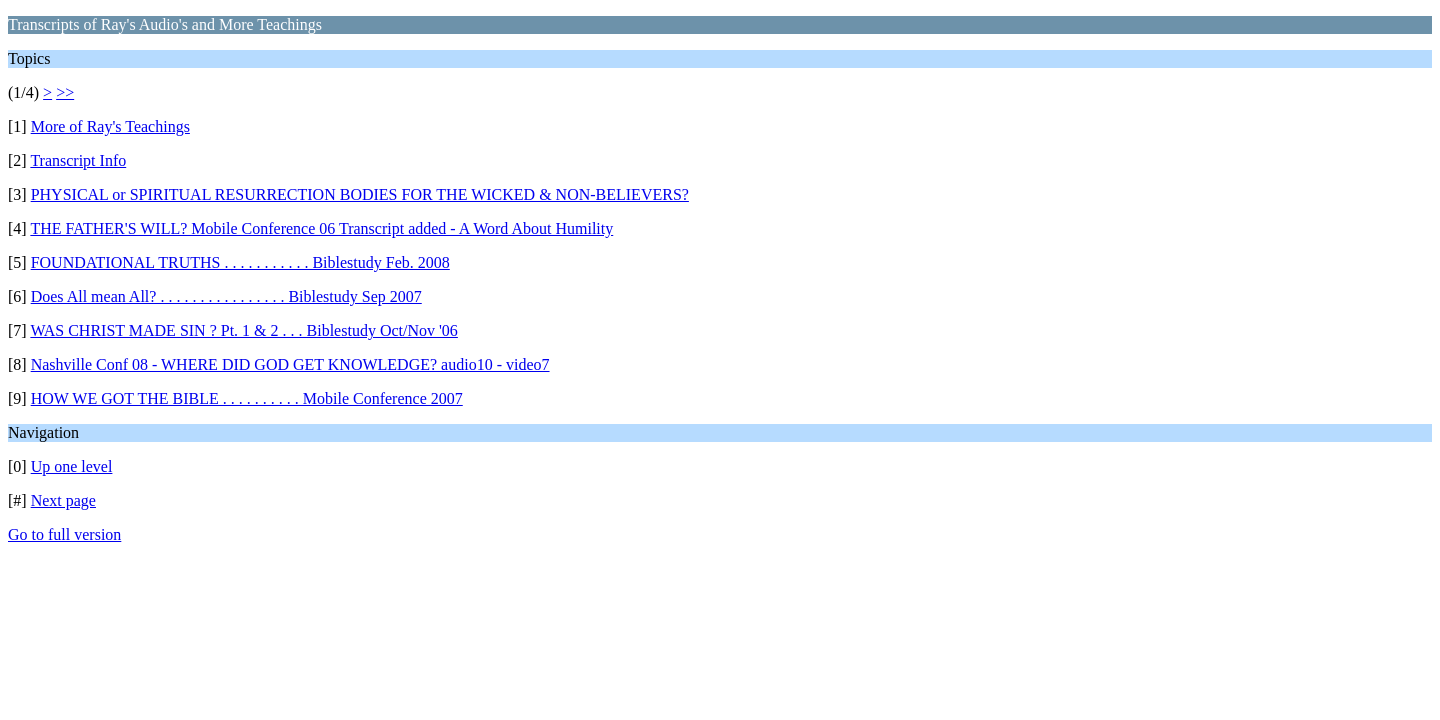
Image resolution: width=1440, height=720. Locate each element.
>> (65, 92)
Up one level (72, 466)
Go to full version (64, 534)
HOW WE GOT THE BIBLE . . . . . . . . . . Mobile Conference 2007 (247, 398)
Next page (63, 500)
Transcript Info (78, 160)
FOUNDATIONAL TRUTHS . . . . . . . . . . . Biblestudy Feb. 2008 (240, 262)
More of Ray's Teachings (110, 126)
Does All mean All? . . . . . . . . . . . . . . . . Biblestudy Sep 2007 (226, 296)
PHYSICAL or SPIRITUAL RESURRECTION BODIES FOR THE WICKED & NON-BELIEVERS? (360, 194)
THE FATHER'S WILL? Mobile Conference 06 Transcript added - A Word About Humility (321, 228)
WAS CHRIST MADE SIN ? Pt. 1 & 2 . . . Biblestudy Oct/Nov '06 (244, 330)
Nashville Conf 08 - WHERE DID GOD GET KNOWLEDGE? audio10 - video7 (290, 364)
